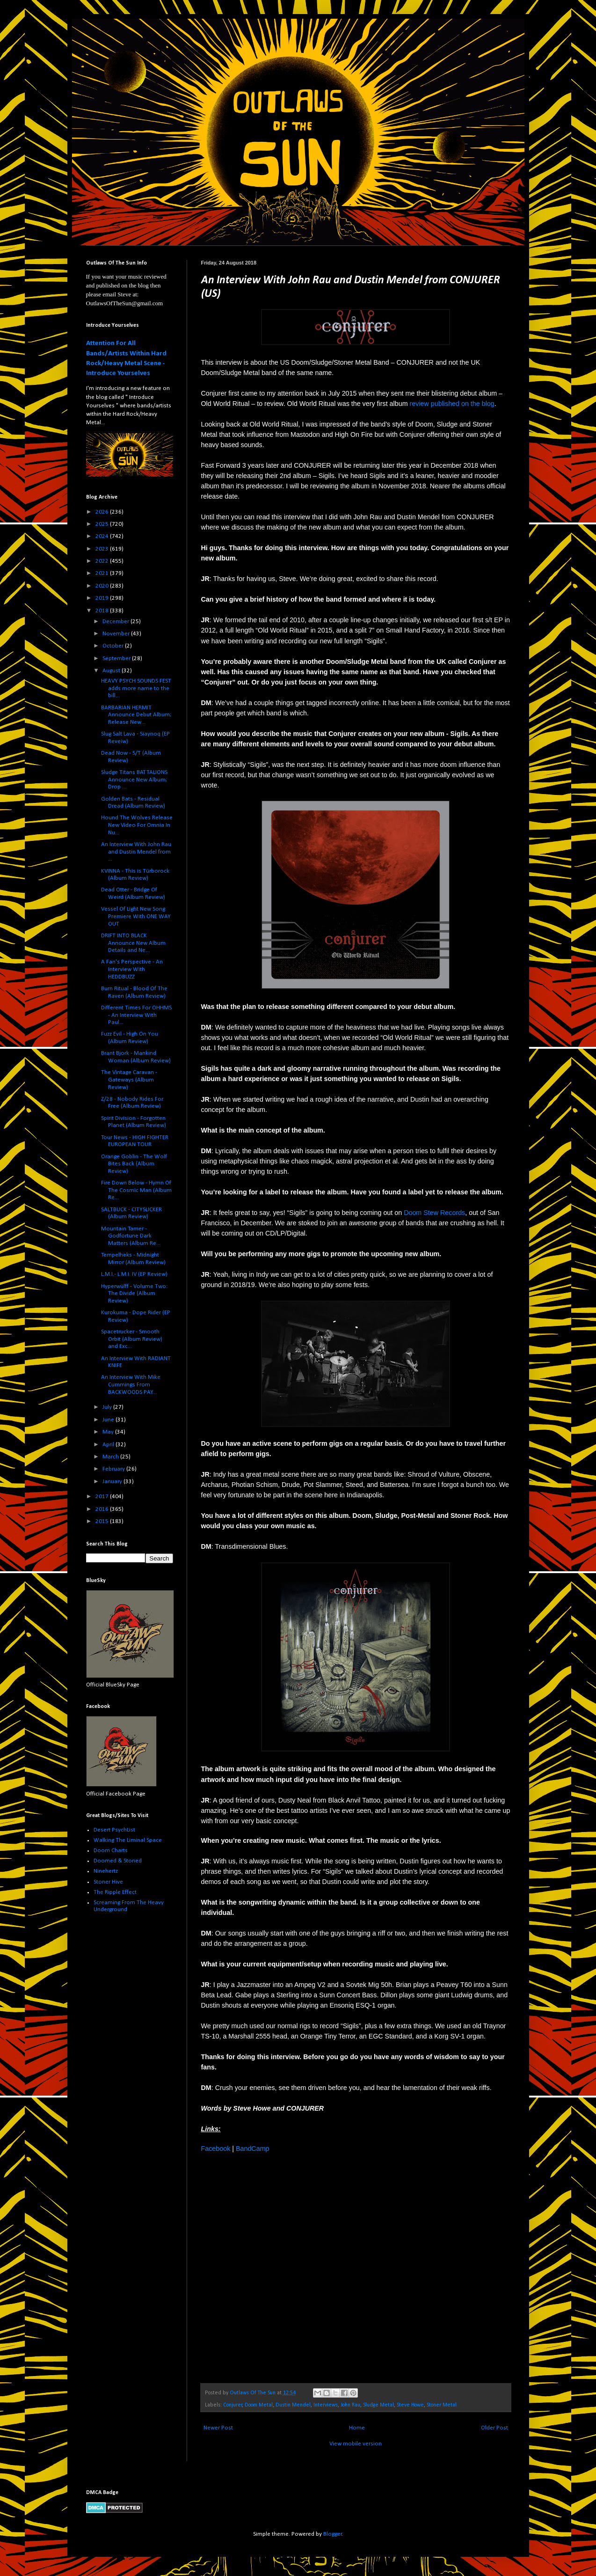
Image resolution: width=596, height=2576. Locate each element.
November (116, 634)
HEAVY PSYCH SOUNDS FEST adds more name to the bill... (136, 688)
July (107, 1407)
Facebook (216, 2148)
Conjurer (232, 2405)
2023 (102, 549)
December (116, 621)
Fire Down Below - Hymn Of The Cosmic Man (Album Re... (136, 1190)
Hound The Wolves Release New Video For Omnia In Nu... (137, 825)
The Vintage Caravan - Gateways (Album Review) (129, 1079)
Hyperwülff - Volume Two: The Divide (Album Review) (134, 1293)
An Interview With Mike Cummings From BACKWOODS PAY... (130, 1384)
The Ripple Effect (115, 1892)
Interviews (325, 2405)
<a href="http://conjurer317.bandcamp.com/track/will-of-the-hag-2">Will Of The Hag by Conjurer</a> (283, 2267)
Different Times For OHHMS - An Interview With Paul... (136, 1015)
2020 (102, 586)
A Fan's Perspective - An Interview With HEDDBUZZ (132, 969)
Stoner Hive (108, 1882)
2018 (102, 611)
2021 (102, 573)
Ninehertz (106, 1871)
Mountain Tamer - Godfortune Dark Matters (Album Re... (130, 1236)
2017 (102, 1497)
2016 (102, 1509)
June (109, 1420)
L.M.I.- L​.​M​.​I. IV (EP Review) (134, 1274)
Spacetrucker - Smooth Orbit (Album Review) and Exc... (131, 1339)
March (111, 1457)
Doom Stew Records (434, 1212)
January (113, 1482)
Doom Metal (259, 2405)
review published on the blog (452, 403)
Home (357, 2428)
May (108, 1432)
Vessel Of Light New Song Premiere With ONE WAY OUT (136, 916)
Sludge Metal (378, 2405)
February (114, 1469)
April (109, 1445)
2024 (102, 536)
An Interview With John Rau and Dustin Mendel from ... (136, 851)
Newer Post (218, 2428)
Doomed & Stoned (118, 1861)
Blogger (332, 2534)
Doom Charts (111, 1850)
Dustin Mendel (293, 2405)
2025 (102, 524)
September (117, 658)
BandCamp (252, 2148)
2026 (102, 512)
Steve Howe (410, 2405)
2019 (102, 598)
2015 (102, 1521)
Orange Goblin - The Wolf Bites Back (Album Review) (134, 1164)
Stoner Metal (442, 2405)
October (113, 646)
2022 (102, 561)
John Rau (350, 2405)
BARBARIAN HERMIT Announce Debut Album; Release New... (136, 715)
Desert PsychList (114, 1830)
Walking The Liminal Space (128, 1840)
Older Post (494, 2428)
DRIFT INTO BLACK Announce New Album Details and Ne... (133, 943)
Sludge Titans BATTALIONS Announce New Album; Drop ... (134, 779)
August (112, 671)
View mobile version (355, 2444)
